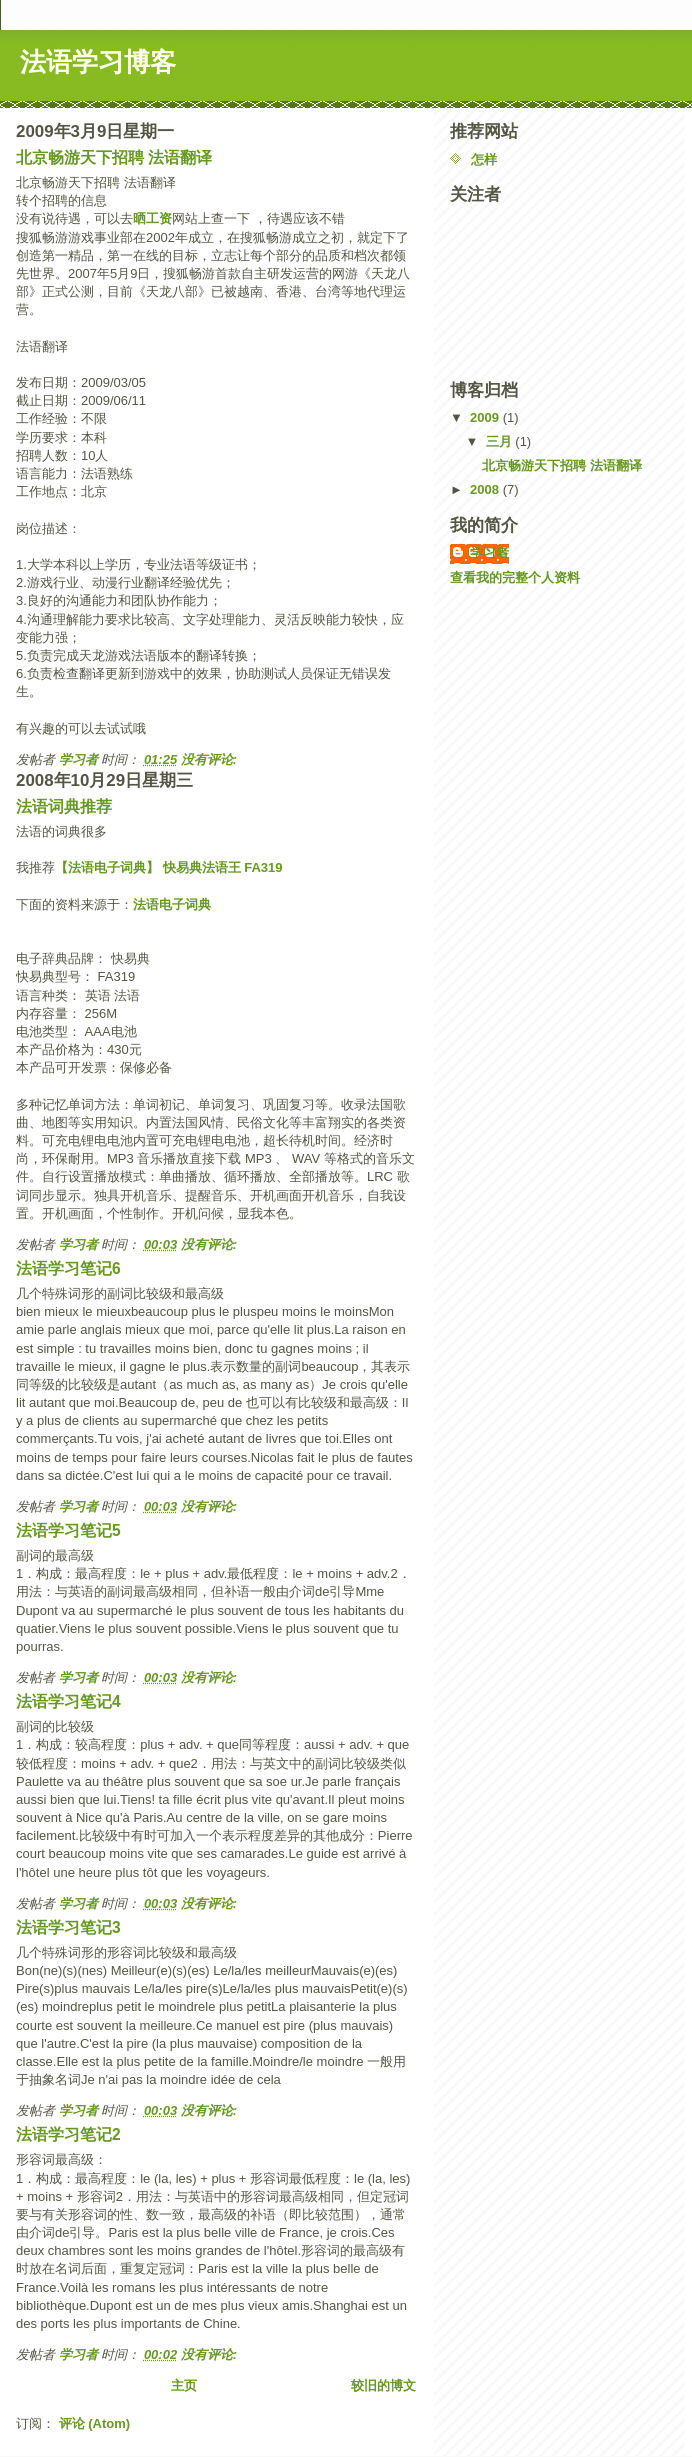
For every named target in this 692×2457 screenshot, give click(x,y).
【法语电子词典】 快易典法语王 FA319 (169, 867)
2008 (486, 489)
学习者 (489, 552)
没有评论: (211, 759)
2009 (486, 417)
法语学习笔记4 (68, 1701)
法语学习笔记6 (68, 1268)
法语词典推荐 (64, 806)
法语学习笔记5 (68, 1530)
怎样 (484, 159)
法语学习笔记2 (68, 2134)
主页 (184, 2385)
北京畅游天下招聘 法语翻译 (114, 157)
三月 (501, 441)
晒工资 (152, 218)
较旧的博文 (383, 2385)
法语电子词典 (172, 904)
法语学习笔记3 (68, 1927)
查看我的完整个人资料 (515, 577)
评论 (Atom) (95, 2423)
